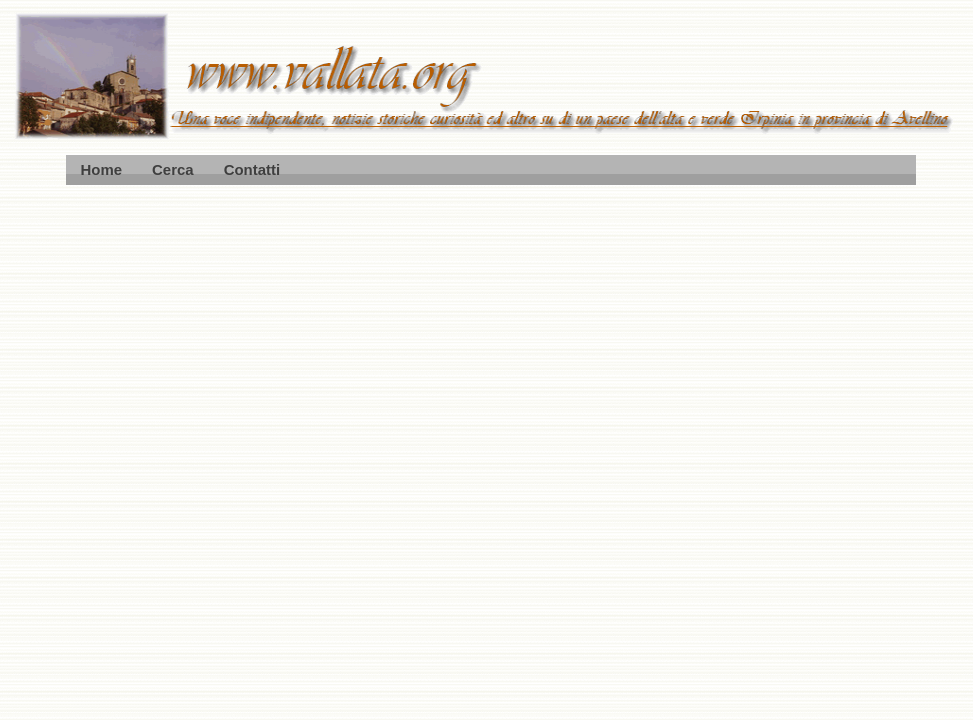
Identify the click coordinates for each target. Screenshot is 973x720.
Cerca (173, 169)
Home (102, 169)
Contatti (252, 169)
